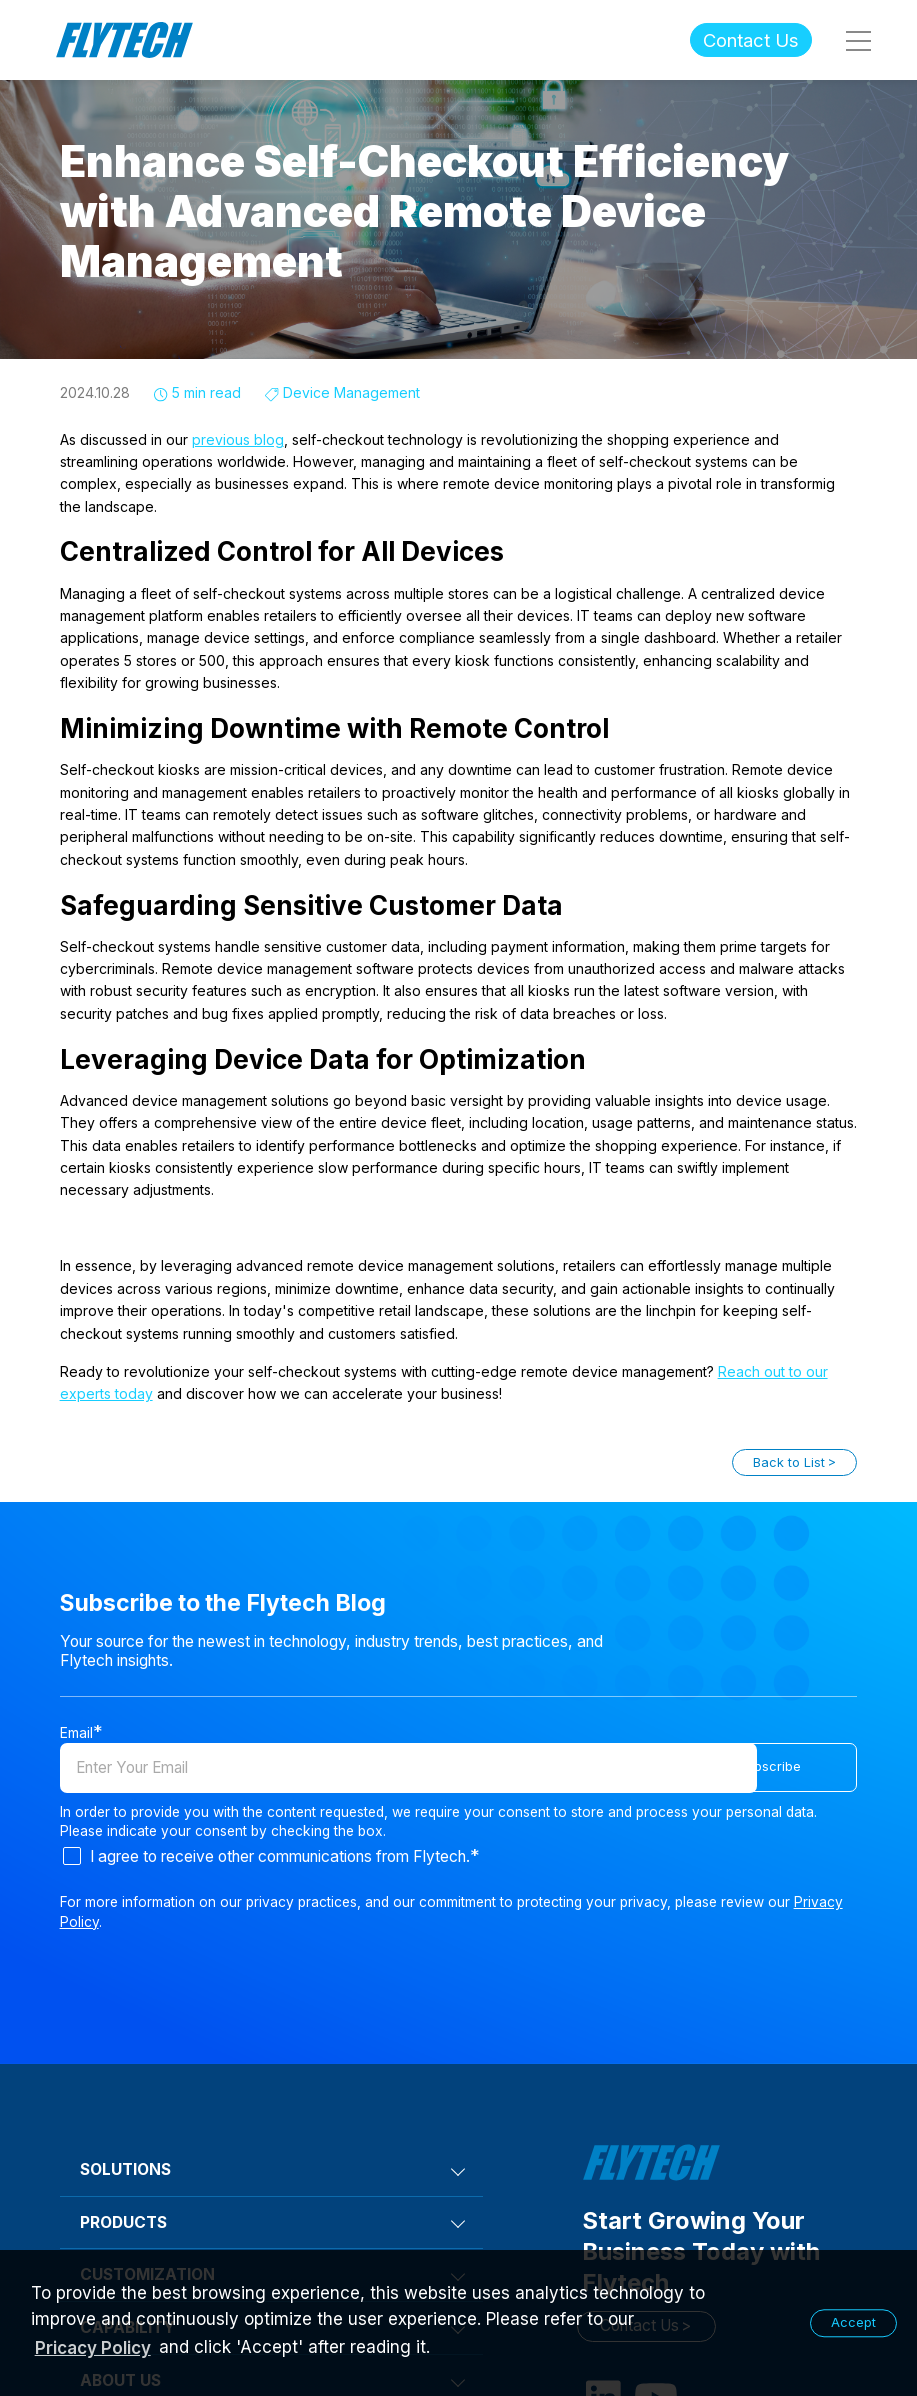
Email (76, 1732)
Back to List (789, 1462)
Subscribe (812, 1766)
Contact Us (751, 40)
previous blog (238, 439)
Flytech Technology (125, 40)
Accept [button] (853, 2322)
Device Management (351, 392)
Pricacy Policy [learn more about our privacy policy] (93, 2348)
